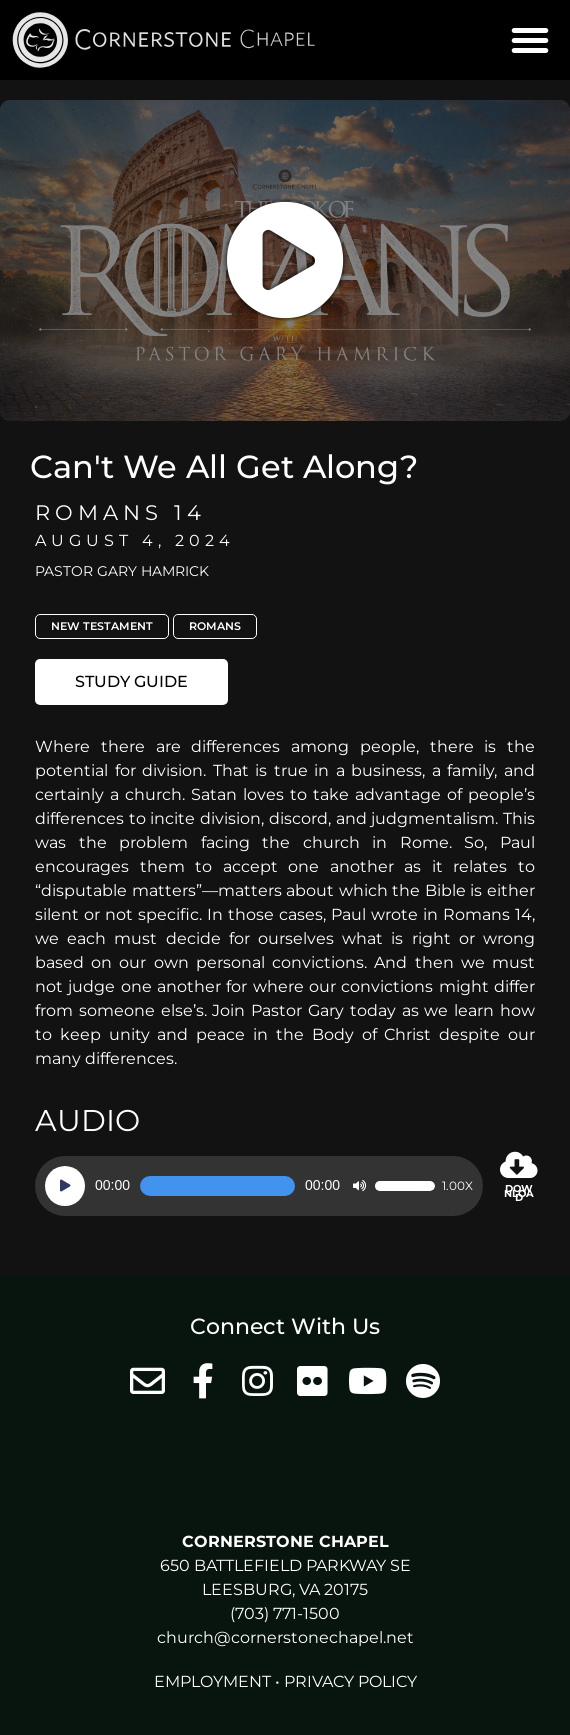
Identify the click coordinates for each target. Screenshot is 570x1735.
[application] (259, 1186)
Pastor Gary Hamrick (122, 571)
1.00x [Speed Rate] (457, 1186)
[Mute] (359, 1186)
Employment (212, 1681)
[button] (530, 40)
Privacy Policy (350, 1681)
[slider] (217, 1186)
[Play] (65, 1186)
